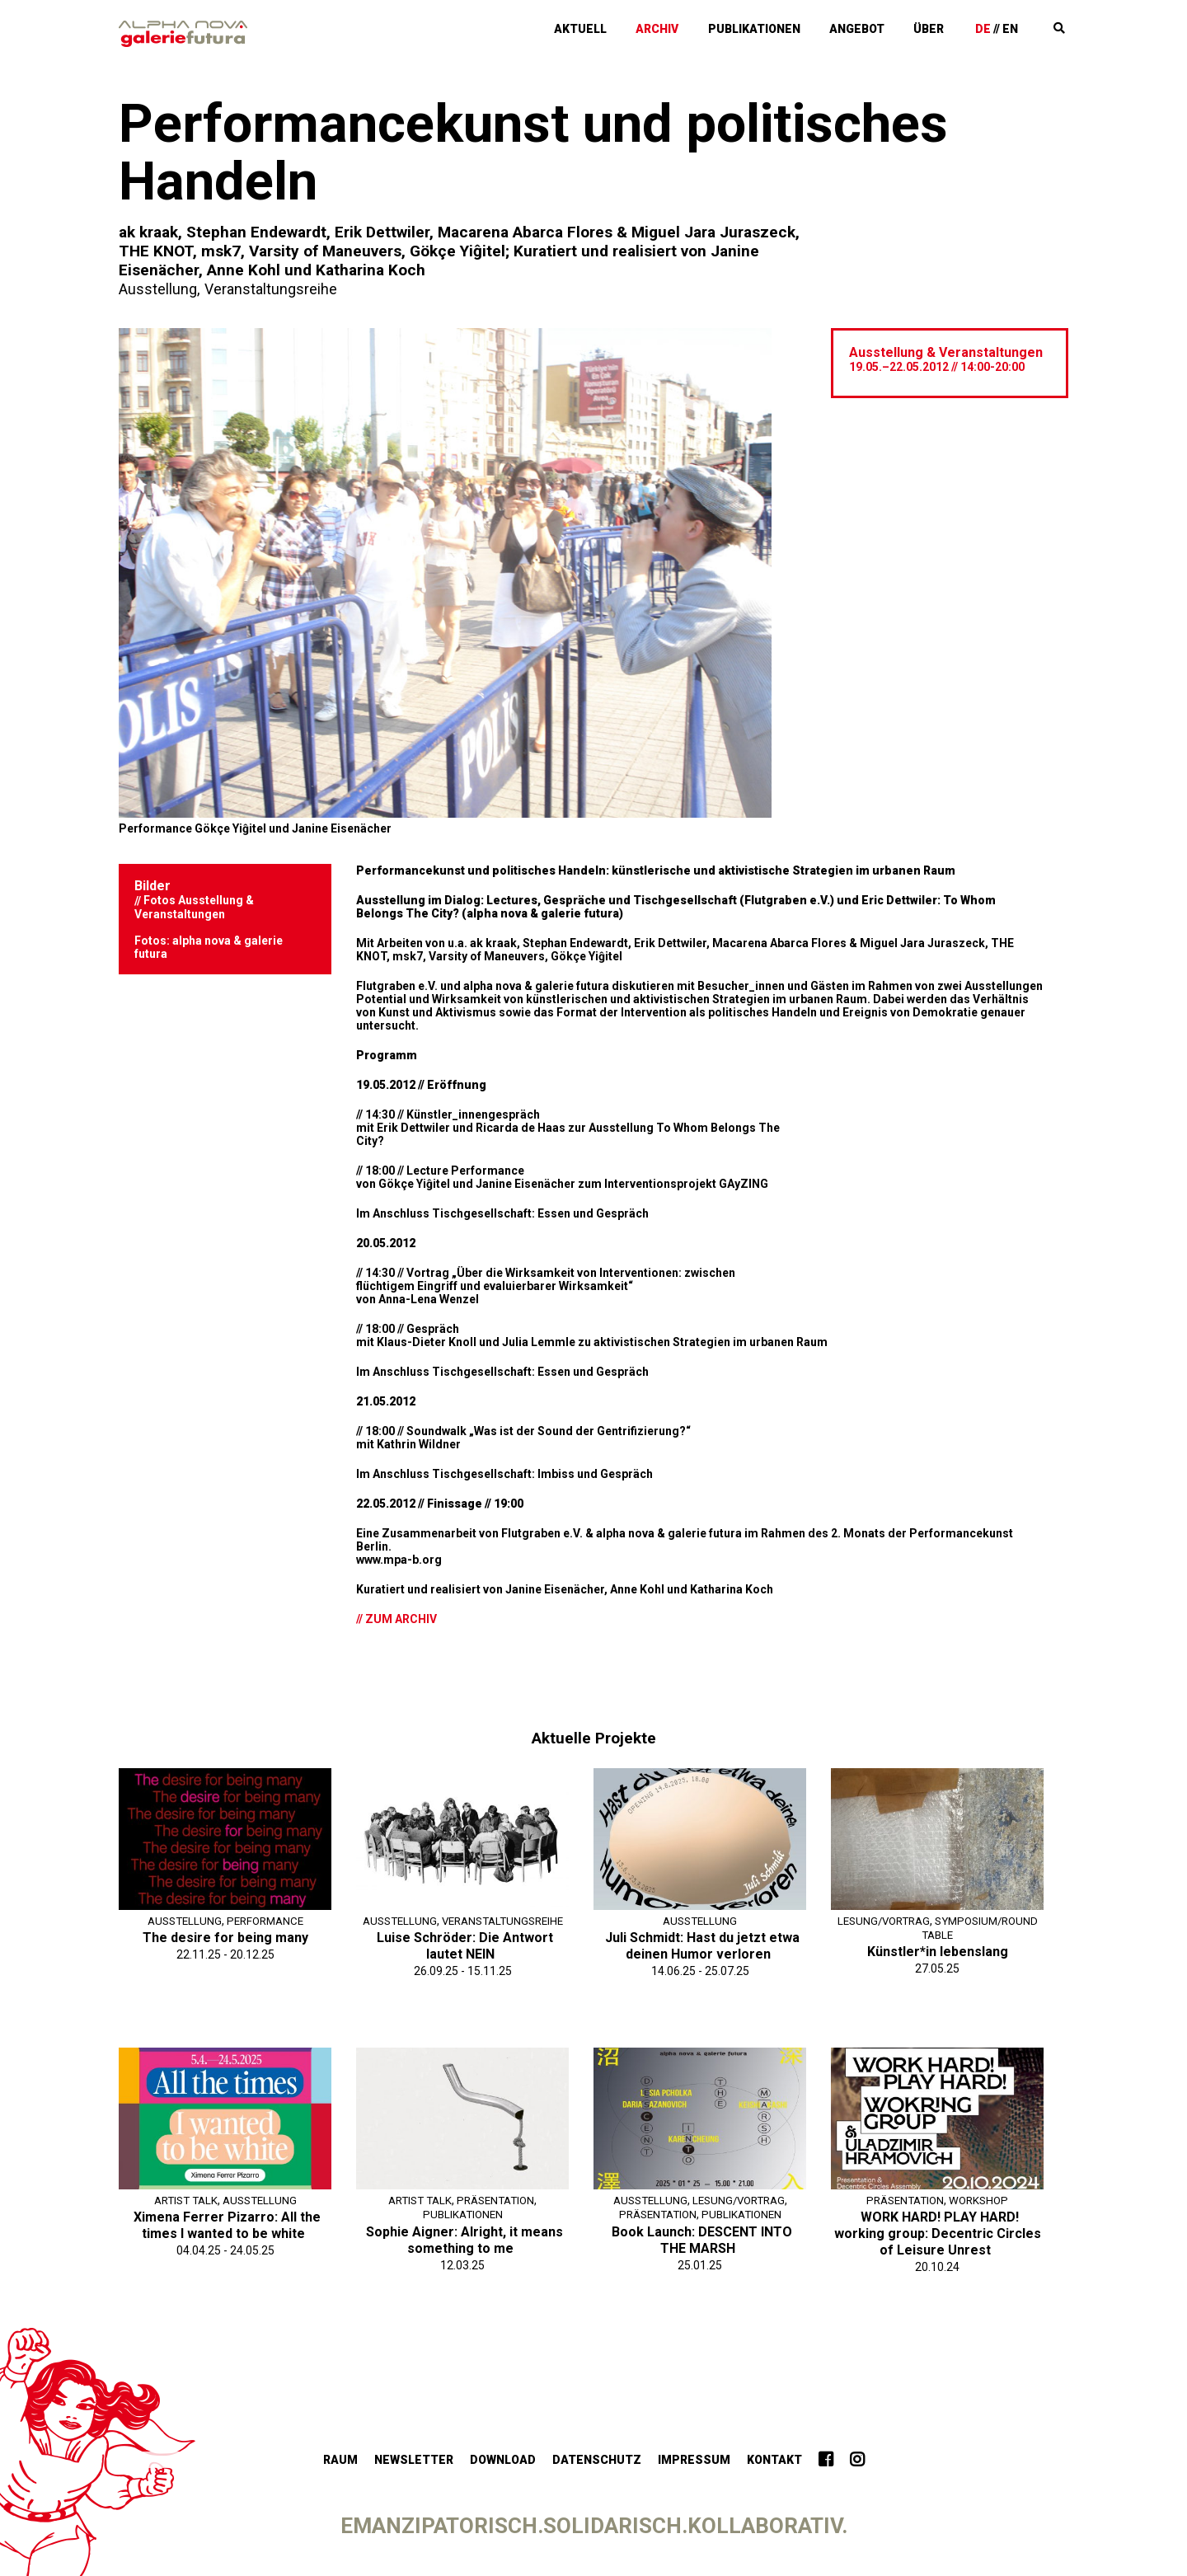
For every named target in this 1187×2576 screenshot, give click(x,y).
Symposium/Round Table (937, 1933)
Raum (340, 2459)
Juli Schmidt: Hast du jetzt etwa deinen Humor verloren (702, 1945)
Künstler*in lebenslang (937, 1951)
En (1024, 27)
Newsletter (413, 2459)
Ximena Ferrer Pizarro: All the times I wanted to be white (227, 2224)
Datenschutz (596, 2459)
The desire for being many (225, 1937)
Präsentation (499, 2199)
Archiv (719, 27)
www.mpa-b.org (399, 1558)
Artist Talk (183, 2199)
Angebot (894, 27)
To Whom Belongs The (717, 1126)
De (997, 27)
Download (503, 2459)
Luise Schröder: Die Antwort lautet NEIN (465, 1959)
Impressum (694, 2459)
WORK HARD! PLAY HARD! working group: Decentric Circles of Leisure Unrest (937, 2232)
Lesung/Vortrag (936, 1919)
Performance (267, 1919)
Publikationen (804, 27)
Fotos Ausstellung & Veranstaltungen (194, 906)
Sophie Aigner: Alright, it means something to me (464, 2238)
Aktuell (655, 27)
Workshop (981, 2199)
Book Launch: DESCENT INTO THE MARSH (702, 2238)
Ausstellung (159, 288)
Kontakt (774, 2459)
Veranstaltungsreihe (275, 288)
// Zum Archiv (396, 1618)
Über (953, 27)
